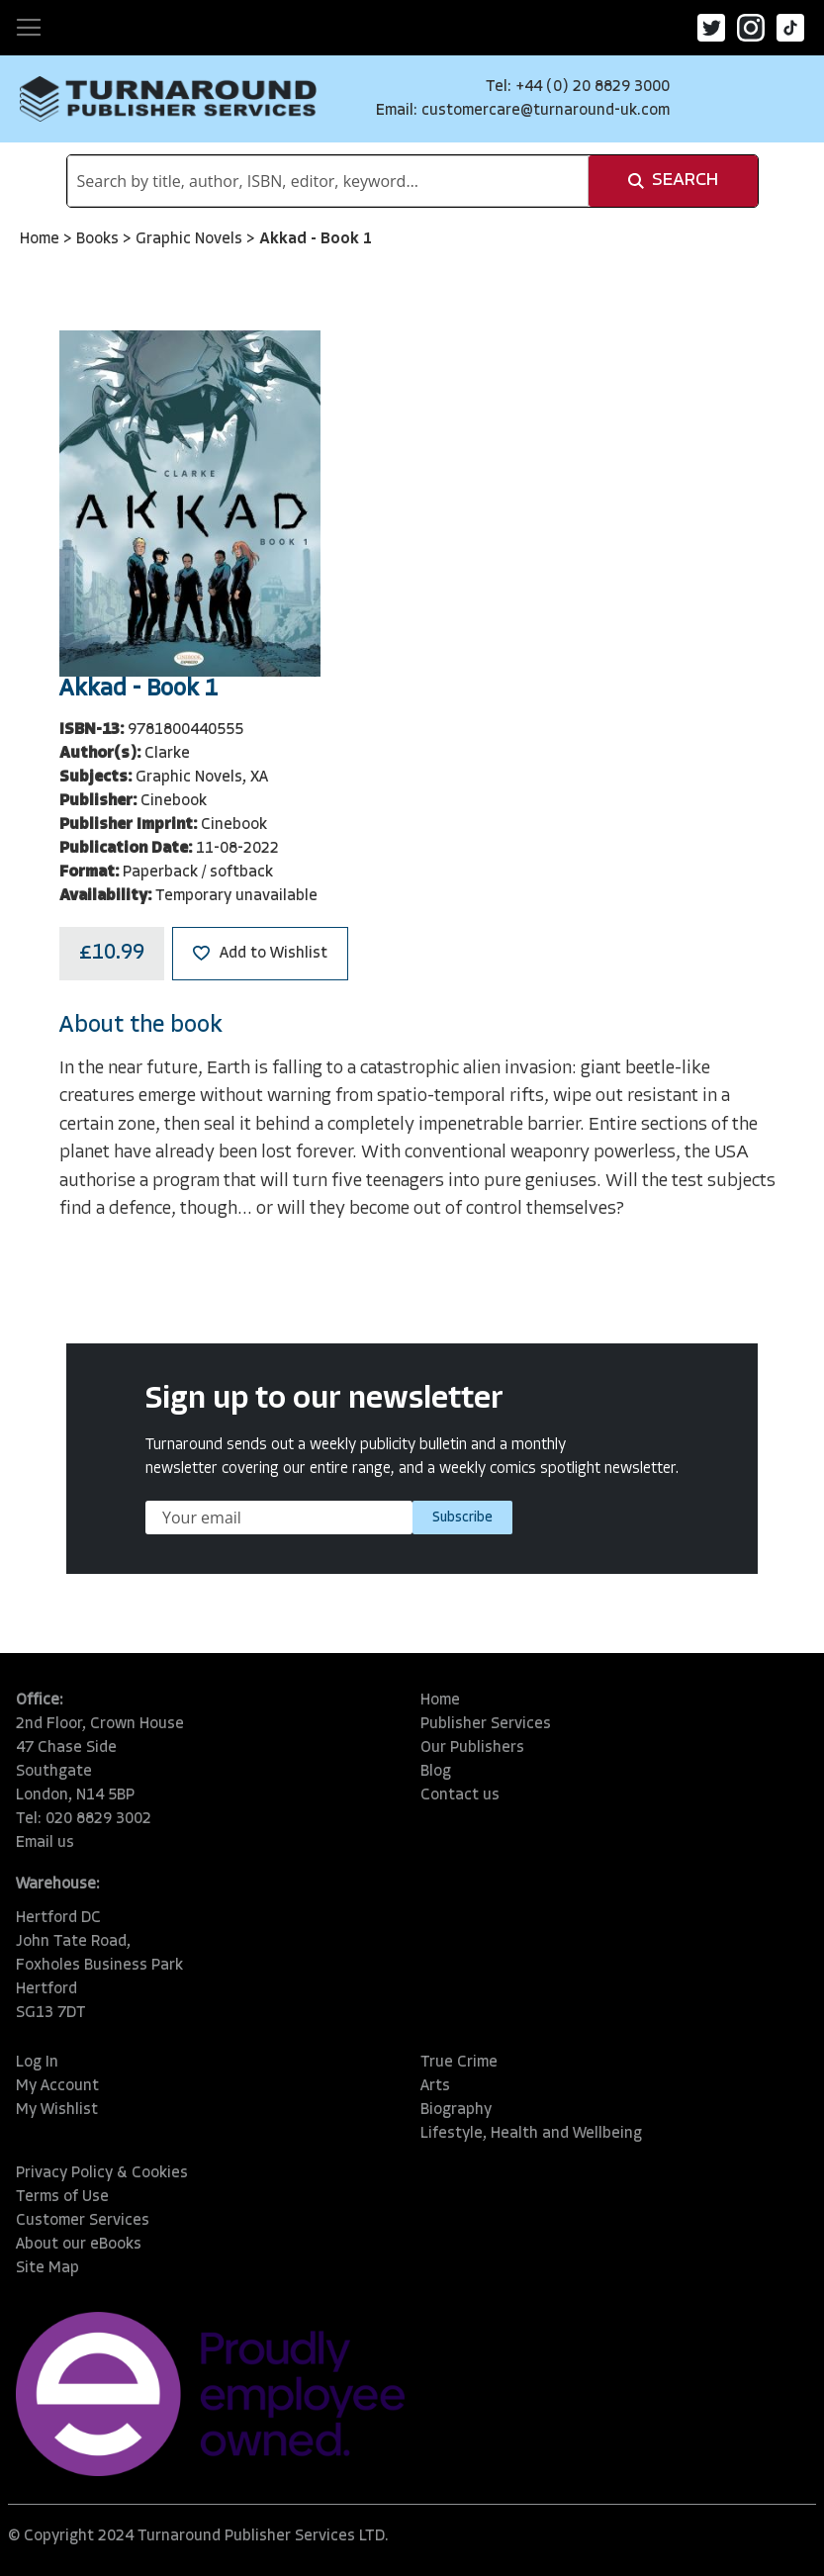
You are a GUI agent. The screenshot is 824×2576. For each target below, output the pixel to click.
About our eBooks (78, 2245)
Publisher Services (485, 1724)
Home (41, 239)
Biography (456, 2110)
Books (99, 239)
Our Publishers (472, 1748)
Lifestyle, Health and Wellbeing (531, 2134)
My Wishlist (57, 2110)
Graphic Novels (191, 239)
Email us (45, 1843)
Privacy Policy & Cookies (102, 2173)
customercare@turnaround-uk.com (545, 111)
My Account (57, 2086)
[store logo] (168, 99)
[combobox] (328, 181)
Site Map (47, 2268)
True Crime (459, 2062)
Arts (435, 2086)
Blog (435, 1772)
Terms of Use (62, 2197)
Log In (37, 2062)
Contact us (460, 1795)
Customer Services (82, 2221)
